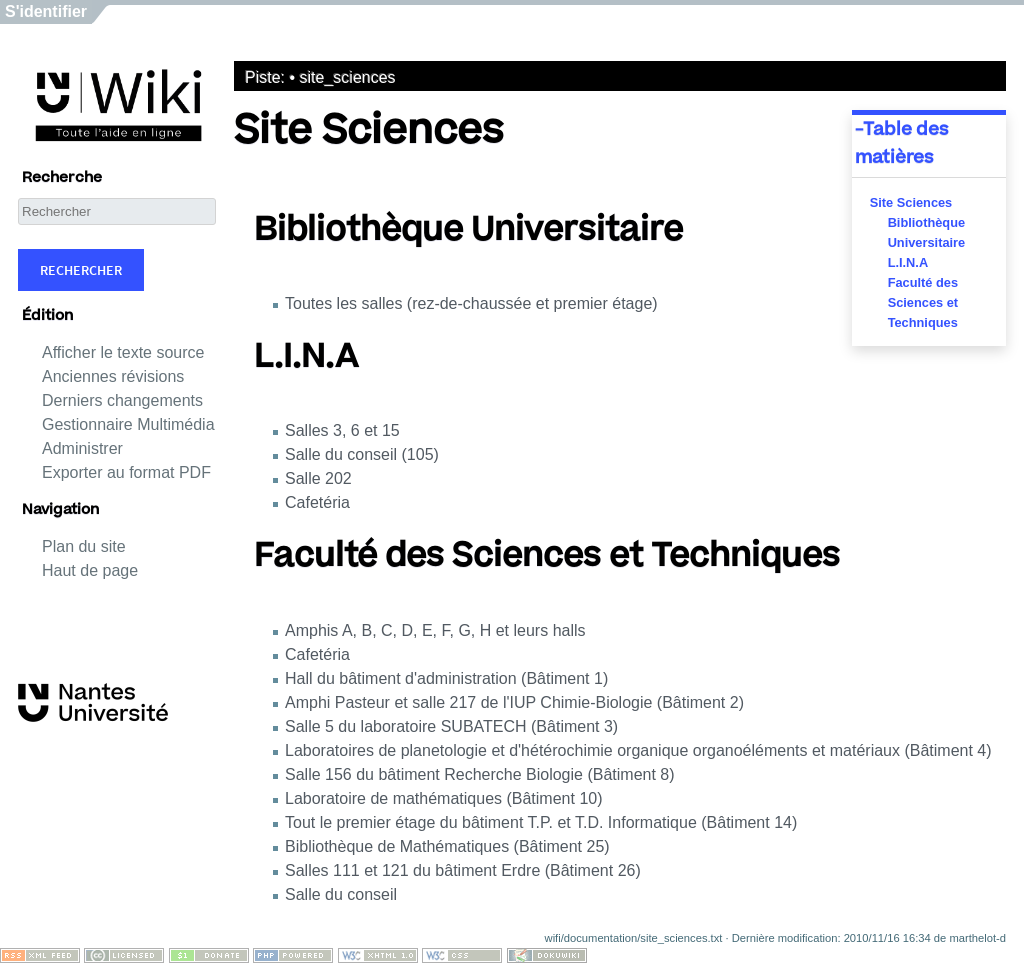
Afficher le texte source (123, 352)
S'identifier (46, 11)
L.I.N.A (908, 262)
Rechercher (81, 270)
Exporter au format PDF (126, 472)
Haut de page (90, 570)
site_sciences (348, 77)
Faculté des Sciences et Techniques (923, 302)
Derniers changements (122, 400)
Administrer (82, 448)
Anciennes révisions (113, 376)
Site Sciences (911, 202)
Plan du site (84, 546)
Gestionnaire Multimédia (128, 424)
